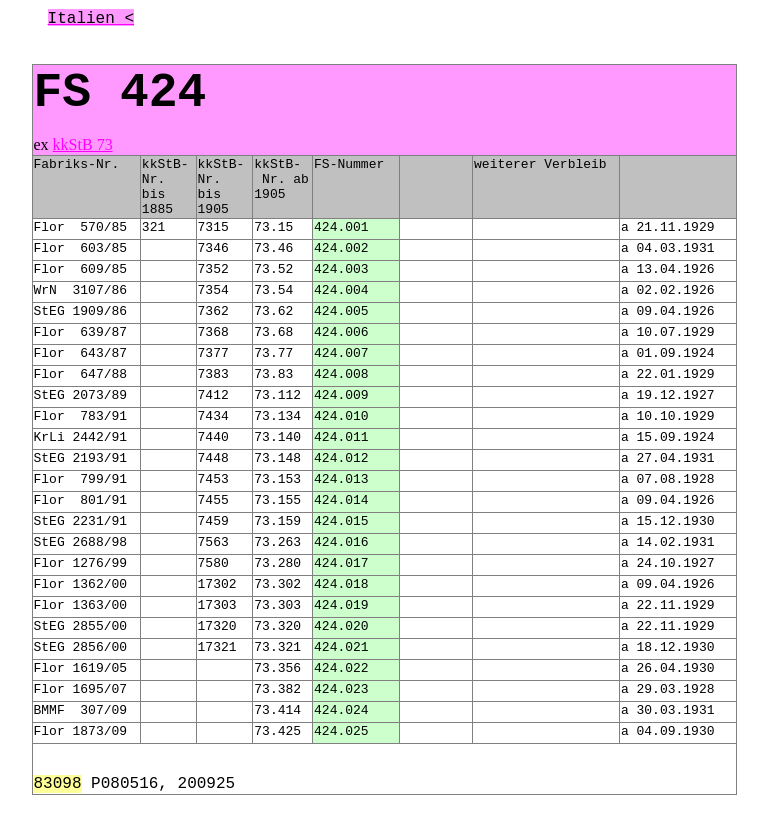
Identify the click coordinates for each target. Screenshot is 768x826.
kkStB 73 (83, 144)
